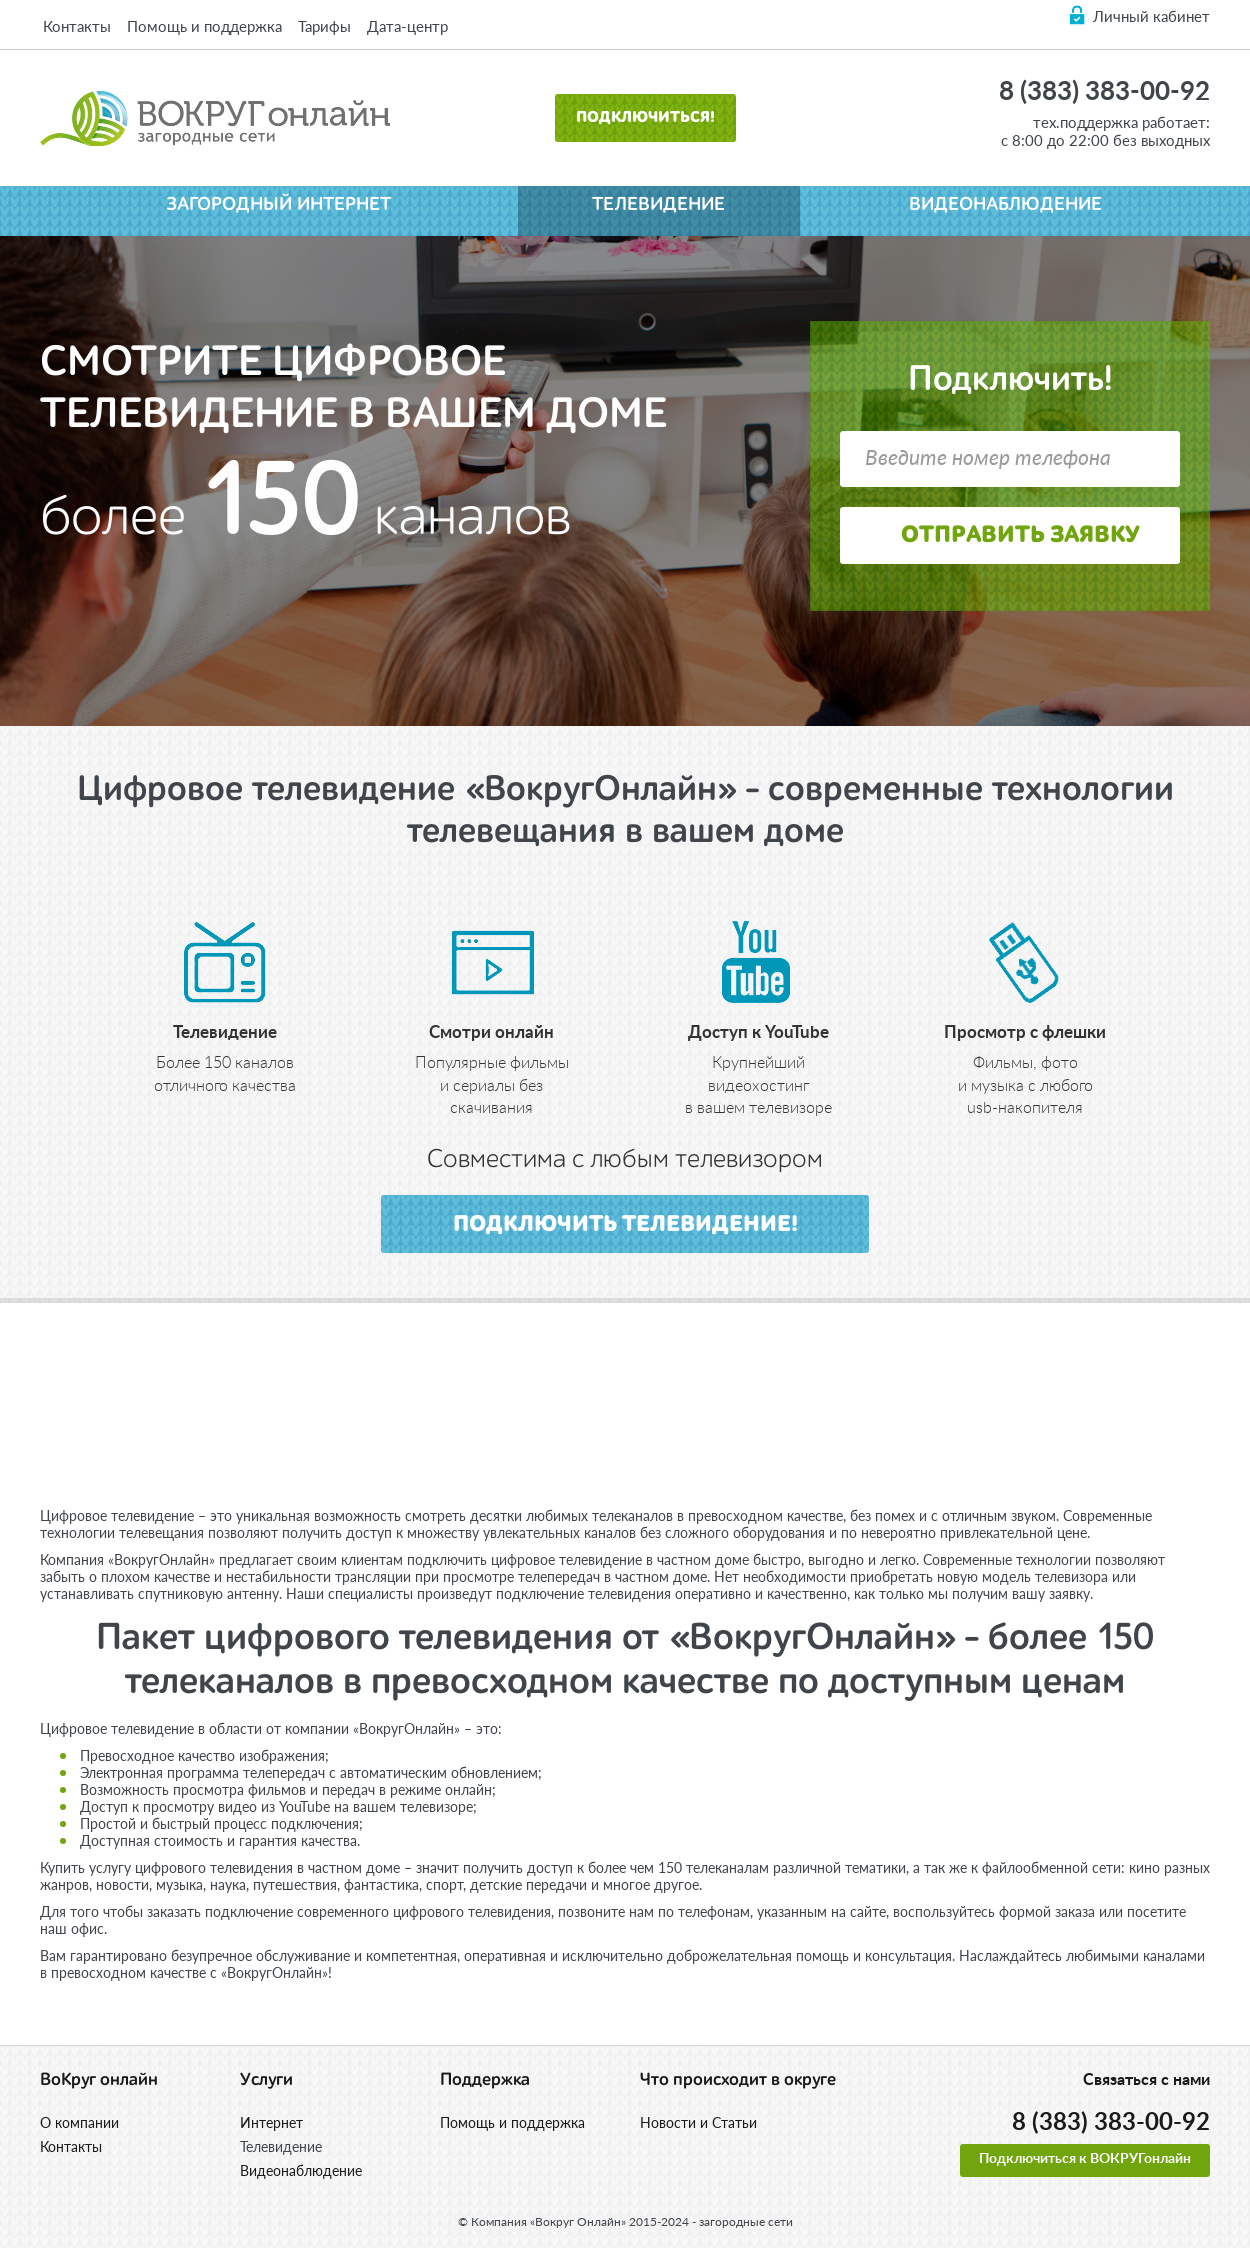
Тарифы (324, 26)
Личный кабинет (1151, 16)
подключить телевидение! (625, 1224)
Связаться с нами (1146, 2080)
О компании (79, 2122)
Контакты (77, 26)
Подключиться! (645, 118)
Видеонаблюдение (1005, 204)
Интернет (271, 2122)
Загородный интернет (278, 204)
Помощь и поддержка (204, 26)
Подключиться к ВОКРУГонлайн (1085, 2159)
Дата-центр (407, 26)
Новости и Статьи (698, 2122)
